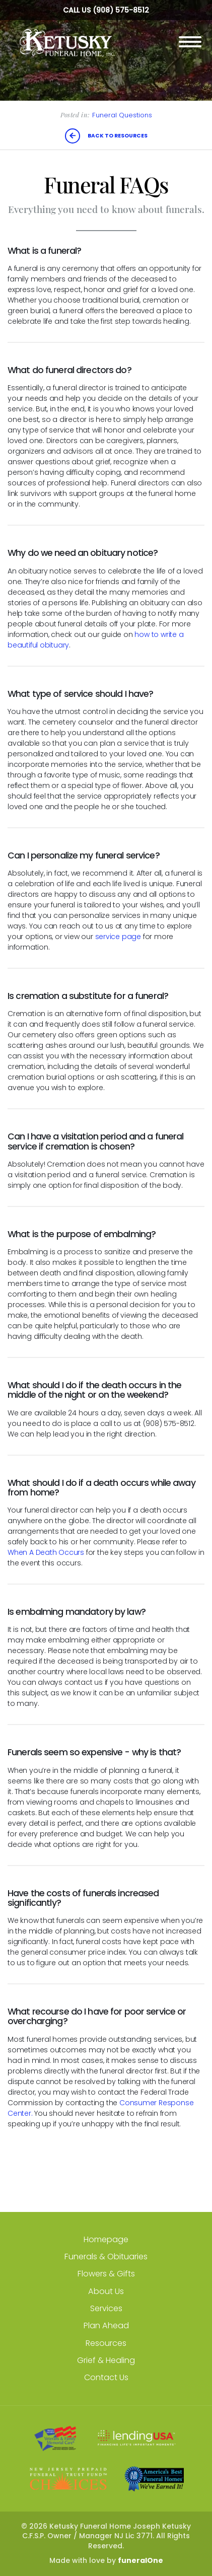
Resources (106, 2343)
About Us (106, 2291)
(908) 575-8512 (121, 10)
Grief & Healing (106, 2360)
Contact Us (106, 2377)
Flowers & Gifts (106, 2273)
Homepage (106, 2239)
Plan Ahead (106, 2325)
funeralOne (140, 2560)
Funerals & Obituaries (106, 2256)
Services (106, 2308)
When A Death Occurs (46, 1552)
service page (118, 937)
